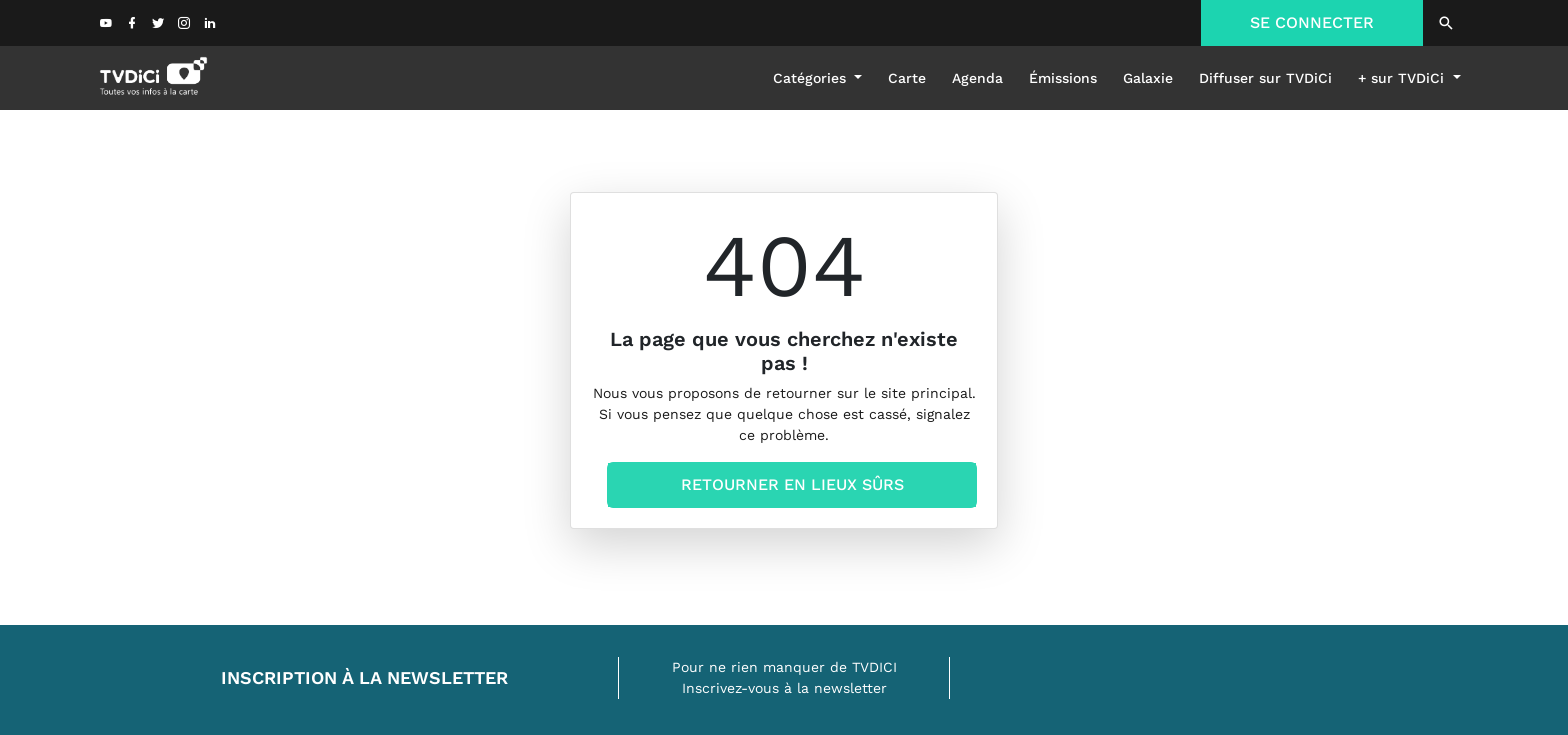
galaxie (1148, 78)
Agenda (977, 78)
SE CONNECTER (1312, 22)
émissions (1063, 78)
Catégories (812, 78)
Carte (907, 78)
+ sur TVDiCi (1403, 78)
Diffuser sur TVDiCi (1265, 78)
